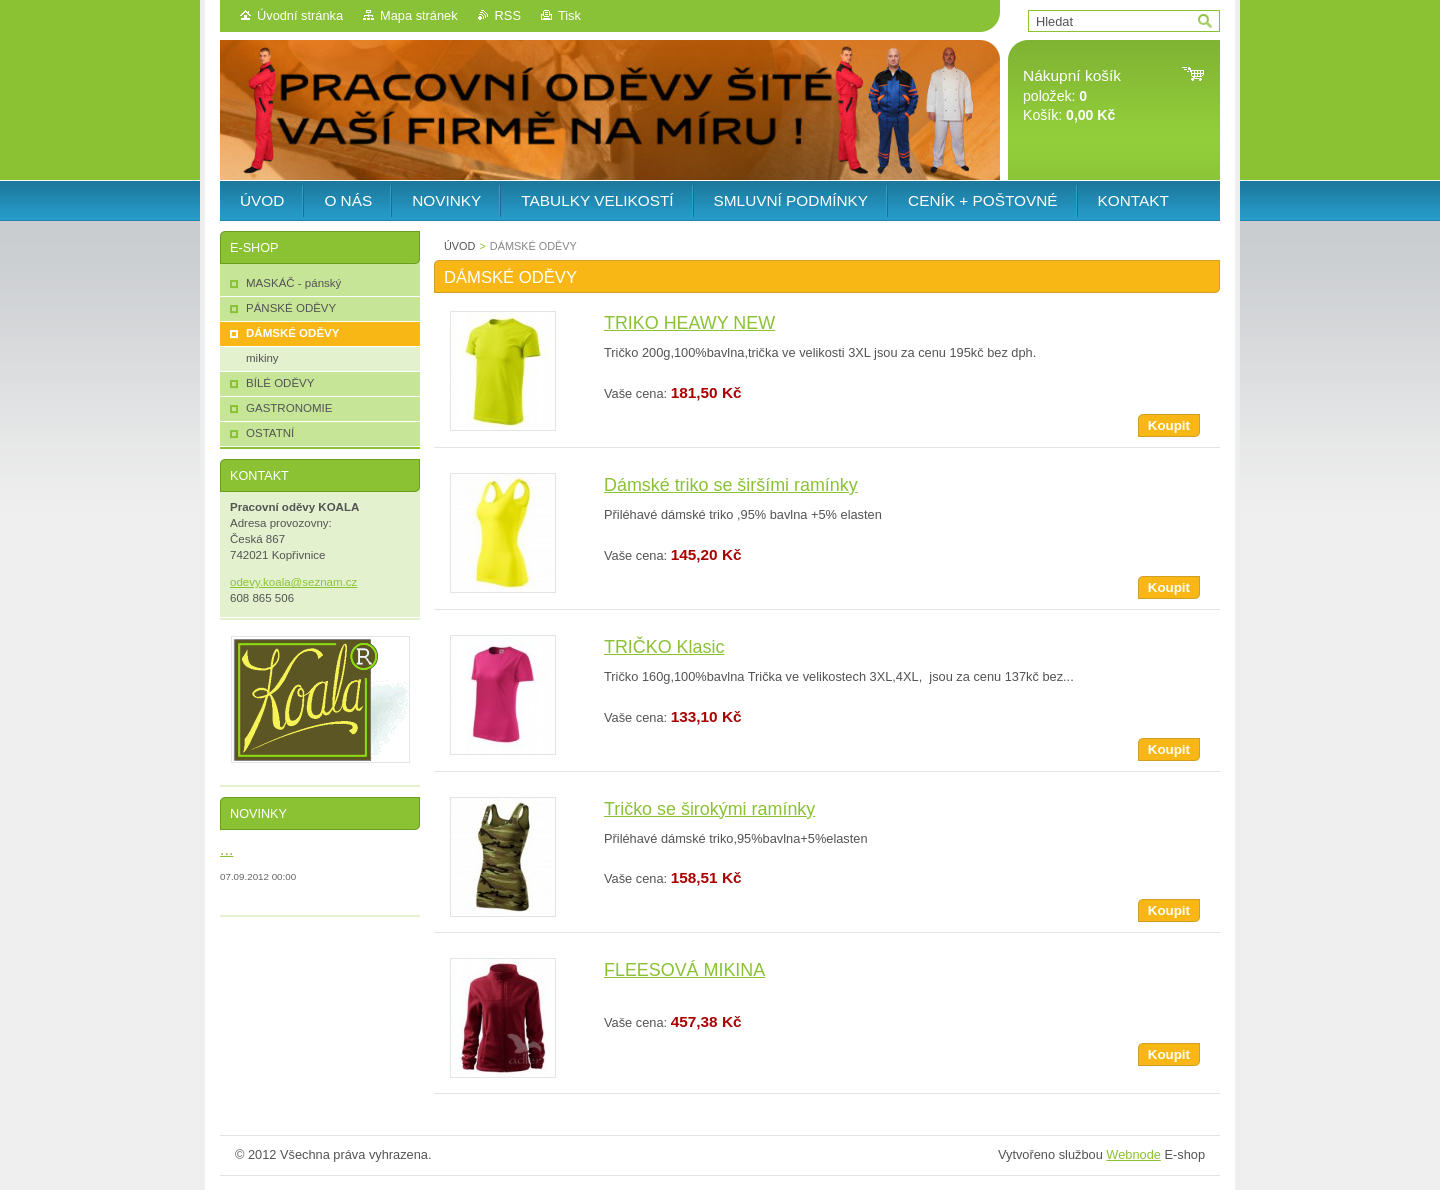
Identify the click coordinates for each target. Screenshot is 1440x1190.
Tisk (569, 15)
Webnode (1133, 1154)
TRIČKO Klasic (664, 647)
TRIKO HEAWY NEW (689, 323)
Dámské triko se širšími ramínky (731, 485)
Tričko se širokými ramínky (709, 809)
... (226, 849)
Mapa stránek (419, 15)
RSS (508, 15)
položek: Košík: (1072, 95)
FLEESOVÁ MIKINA (684, 970)
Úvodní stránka (300, 15)
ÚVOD (459, 246)
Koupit (1169, 425)
